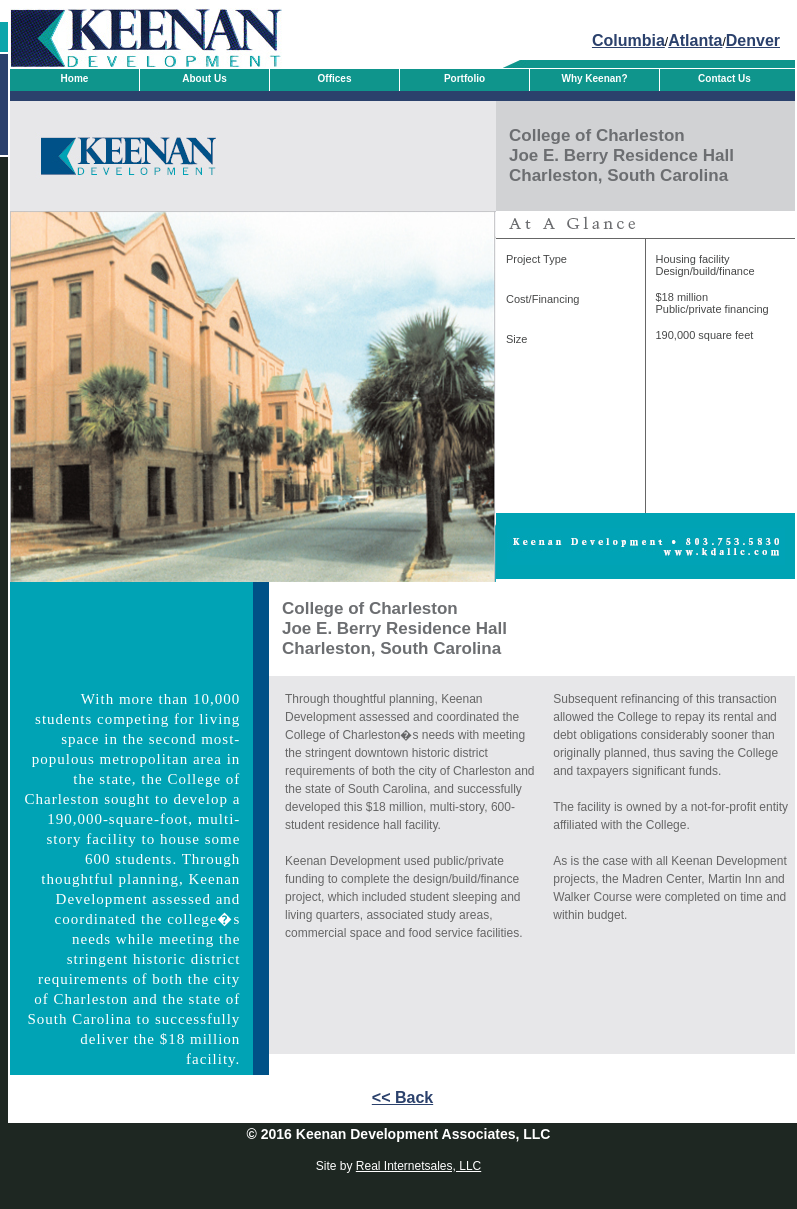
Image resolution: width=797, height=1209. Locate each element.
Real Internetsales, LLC (418, 1166)
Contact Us (724, 78)
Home (75, 78)
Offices (335, 78)
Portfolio (464, 78)
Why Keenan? (594, 78)
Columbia (628, 40)
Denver (753, 40)
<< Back (402, 1097)
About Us (204, 78)
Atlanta (695, 40)
